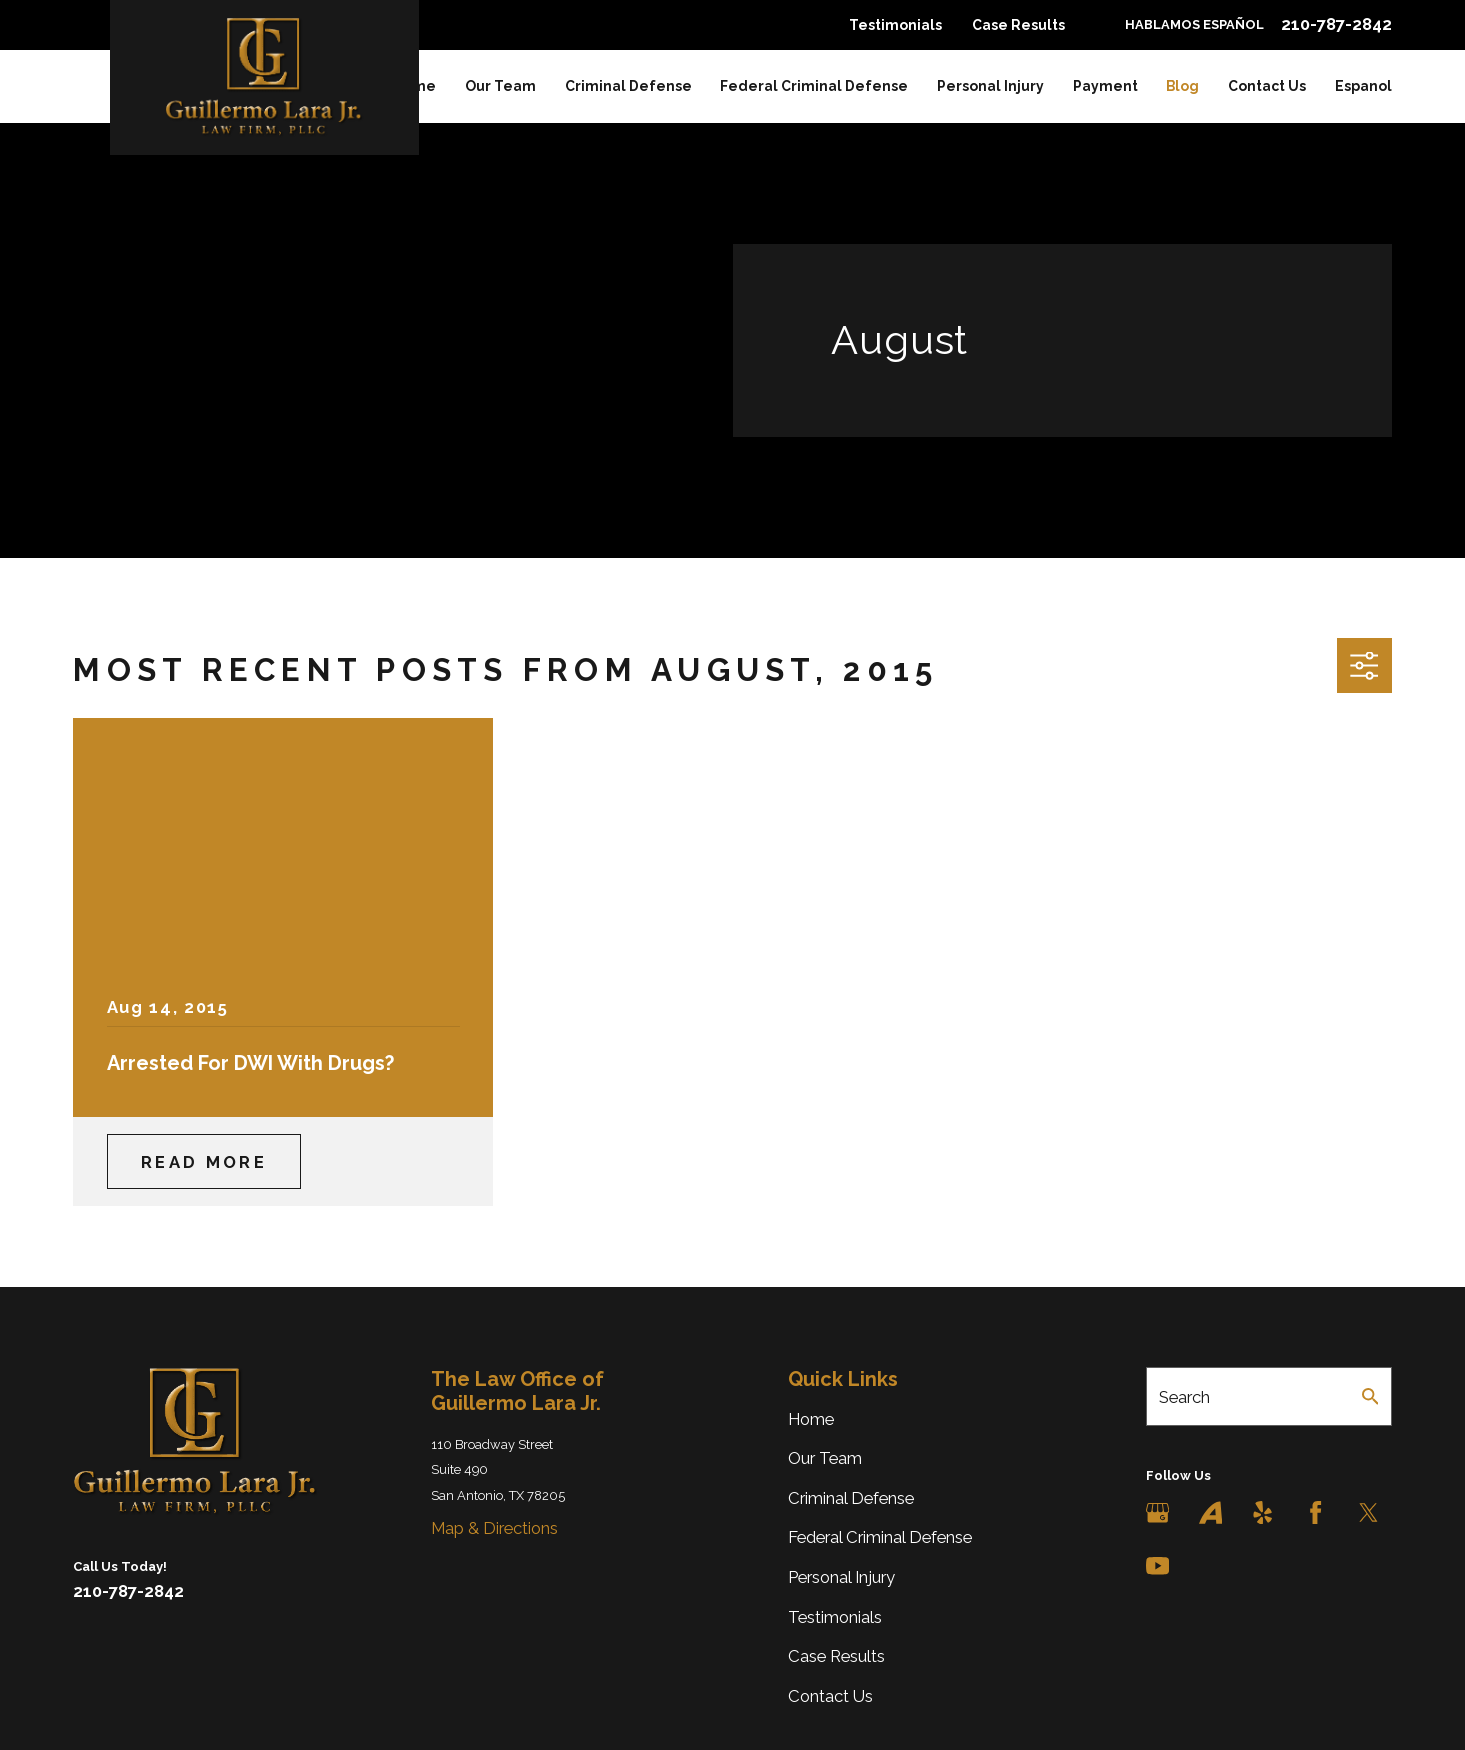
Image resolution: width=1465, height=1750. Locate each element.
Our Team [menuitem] (500, 86)
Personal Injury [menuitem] (990, 86)
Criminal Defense (851, 1498)
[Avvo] (1210, 1512)
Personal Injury (841, 1577)
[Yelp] (1262, 1512)
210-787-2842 (1336, 25)
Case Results (1018, 25)
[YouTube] (1157, 1565)
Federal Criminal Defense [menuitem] (814, 86)
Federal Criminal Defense (880, 1537)
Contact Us (830, 1696)
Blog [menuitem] (1182, 86)
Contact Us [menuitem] (1267, 86)
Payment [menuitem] (1105, 86)
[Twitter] (1368, 1512)
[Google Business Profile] (1157, 1512)
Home (811, 1419)
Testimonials (895, 25)
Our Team (825, 1458)
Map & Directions (494, 1528)
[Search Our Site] (1370, 1396)
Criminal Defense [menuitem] (628, 86)
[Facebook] (1315, 1512)
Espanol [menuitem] (1363, 86)
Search (1184, 1397)
